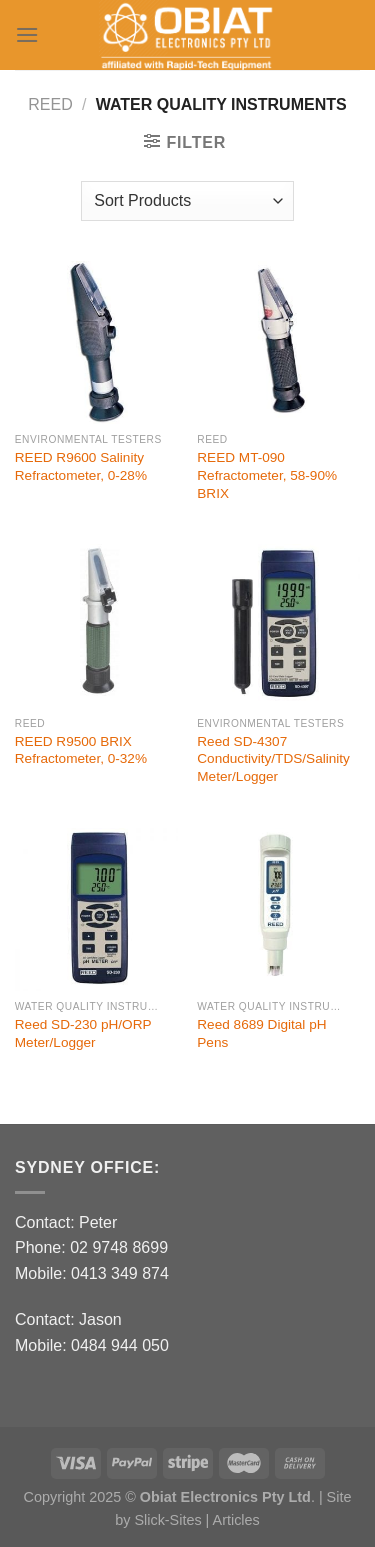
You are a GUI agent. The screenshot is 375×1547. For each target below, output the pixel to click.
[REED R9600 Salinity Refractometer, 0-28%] (96, 342)
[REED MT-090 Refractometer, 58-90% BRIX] (278, 342)
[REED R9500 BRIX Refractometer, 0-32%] (96, 625)
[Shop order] (187, 201)
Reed (50, 104)
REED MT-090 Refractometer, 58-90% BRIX (267, 475)
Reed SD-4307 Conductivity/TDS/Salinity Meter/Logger (273, 759)
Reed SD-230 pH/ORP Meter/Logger (83, 1033)
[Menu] (27, 34)
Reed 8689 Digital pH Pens (261, 1033)
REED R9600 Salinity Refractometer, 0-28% (81, 466)
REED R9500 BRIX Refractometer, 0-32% (81, 750)
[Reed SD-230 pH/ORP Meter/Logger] (96, 909)
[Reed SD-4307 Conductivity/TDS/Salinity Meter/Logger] (278, 625)
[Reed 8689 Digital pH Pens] (278, 909)
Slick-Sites (167, 1520)
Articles (236, 1520)
